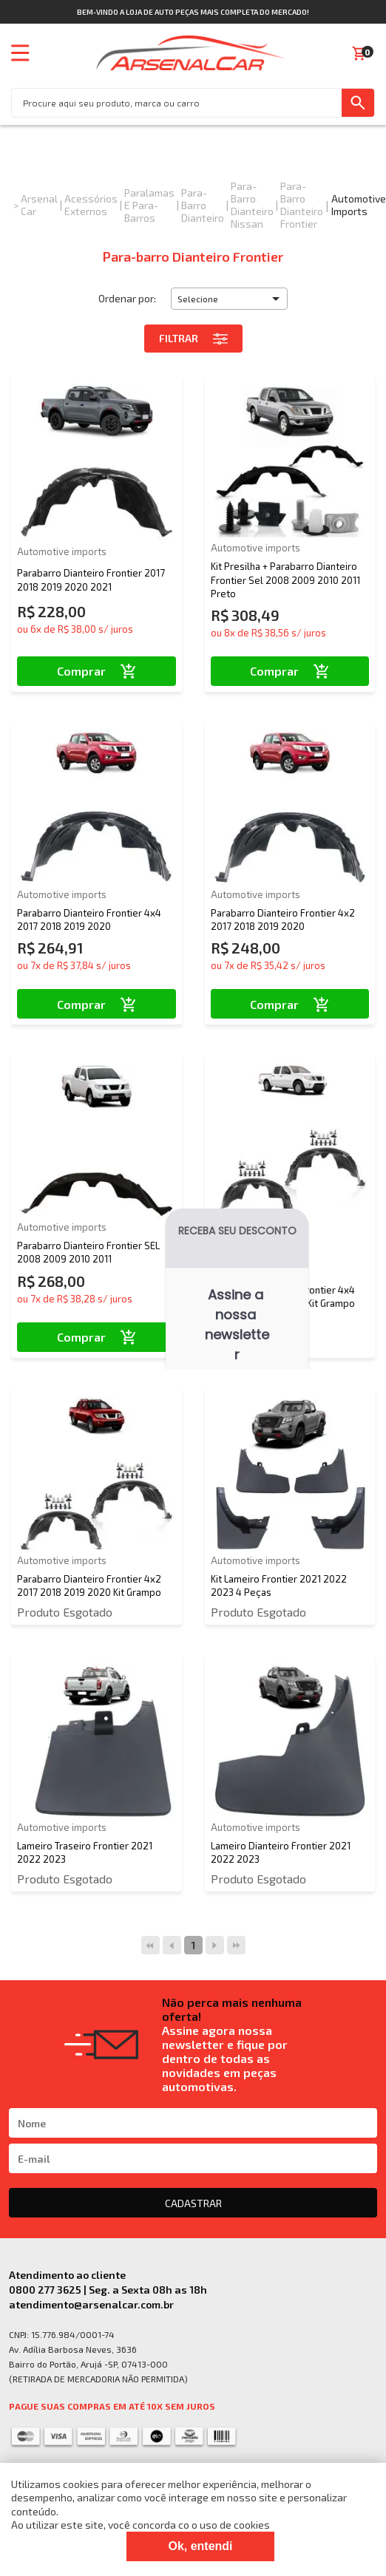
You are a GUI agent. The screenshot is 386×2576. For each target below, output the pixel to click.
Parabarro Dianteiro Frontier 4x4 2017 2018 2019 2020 (89, 919)
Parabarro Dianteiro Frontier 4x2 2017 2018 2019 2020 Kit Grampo (89, 1585)
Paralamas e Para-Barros (149, 205)
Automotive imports (358, 204)
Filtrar (193, 338)
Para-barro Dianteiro (202, 205)
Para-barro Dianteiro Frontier (301, 205)
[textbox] (177, 103)
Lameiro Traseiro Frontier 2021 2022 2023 (84, 1852)
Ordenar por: (127, 298)
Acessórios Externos (91, 204)
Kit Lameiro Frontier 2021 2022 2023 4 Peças (279, 1585)
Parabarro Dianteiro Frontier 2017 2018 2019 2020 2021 (91, 579)
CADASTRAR (193, 2203)
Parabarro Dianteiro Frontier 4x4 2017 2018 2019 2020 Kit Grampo (283, 1296)
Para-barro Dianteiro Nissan (252, 205)
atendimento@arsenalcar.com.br (91, 2304)
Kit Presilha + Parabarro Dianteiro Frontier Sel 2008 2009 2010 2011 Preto (285, 579)
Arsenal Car (39, 204)
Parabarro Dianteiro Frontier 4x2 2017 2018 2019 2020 (283, 919)
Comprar (96, 671)
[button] (229, 299)
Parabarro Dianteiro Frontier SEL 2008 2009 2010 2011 (88, 1252)
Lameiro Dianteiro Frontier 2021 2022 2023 (281, 1852)
